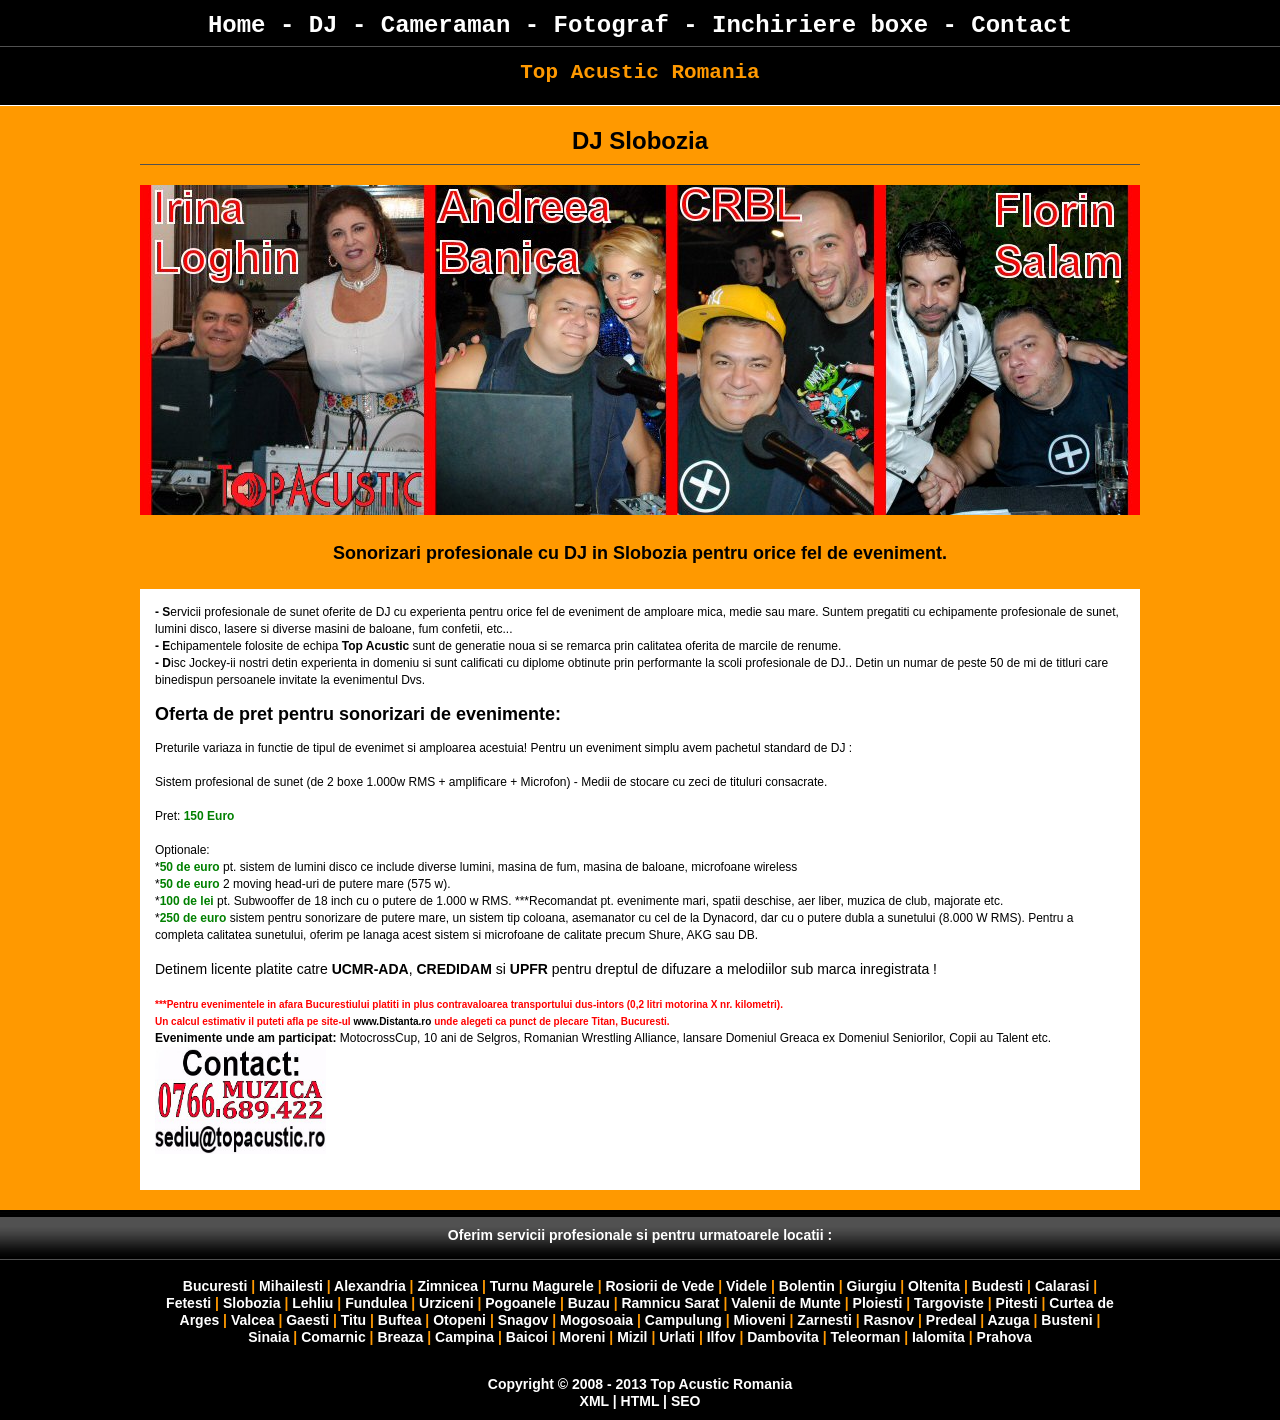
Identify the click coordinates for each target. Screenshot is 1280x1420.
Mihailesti (291, 1286)
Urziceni (446, 1303)
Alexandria (370, 1286)
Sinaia (268, 1337)
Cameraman (446, 25)
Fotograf (611, 25)
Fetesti (188, 1303)
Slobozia (252, 1303)
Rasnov (889, 1320)
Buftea (400, 1320)
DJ (323, 25)
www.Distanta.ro (392, 1021)
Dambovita (783, 1337)
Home (237, 25)
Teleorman (865, 1337)
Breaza (400, 1337)
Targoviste (949, 1303)
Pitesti (1017, 1303)
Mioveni (760, 1320)
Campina (464, 1337)
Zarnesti (824, 1320)
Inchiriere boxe (820, 25)
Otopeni (459, 1320)
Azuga (1009, 1320)
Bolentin (807, 1286)
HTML (640, 1401)
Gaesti (307, 1320)
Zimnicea (447, 1286)
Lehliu (312, 1303)
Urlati (677, 1337)
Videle (746, 1286)
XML (594, 1401)
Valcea (253, 1320)
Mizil (632, 1337)
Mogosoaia (596, 1320)
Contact (1021, 25)
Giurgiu (872, 1286)
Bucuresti (215, 1286)
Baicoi (527, 1337)
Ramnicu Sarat (670, 1303)
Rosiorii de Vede (659, 1286)
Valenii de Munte (786, 1303)
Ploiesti (878, 1303)
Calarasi (1062, 1286)
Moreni (583, 1337)
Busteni (1066, 1320)
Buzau (589, 1303)
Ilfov (721, 1337)
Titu (353, 1320)
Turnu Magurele (542, 1286)
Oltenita (934, 1286)
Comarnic (333, 1337)
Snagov (523, 1320)
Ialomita (938, 1337)
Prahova (1004, 1337)
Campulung (683, 1320)
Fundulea (376, 1303)
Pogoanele (520, 1303)
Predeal (951, 1320)
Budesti (997, 1286)
